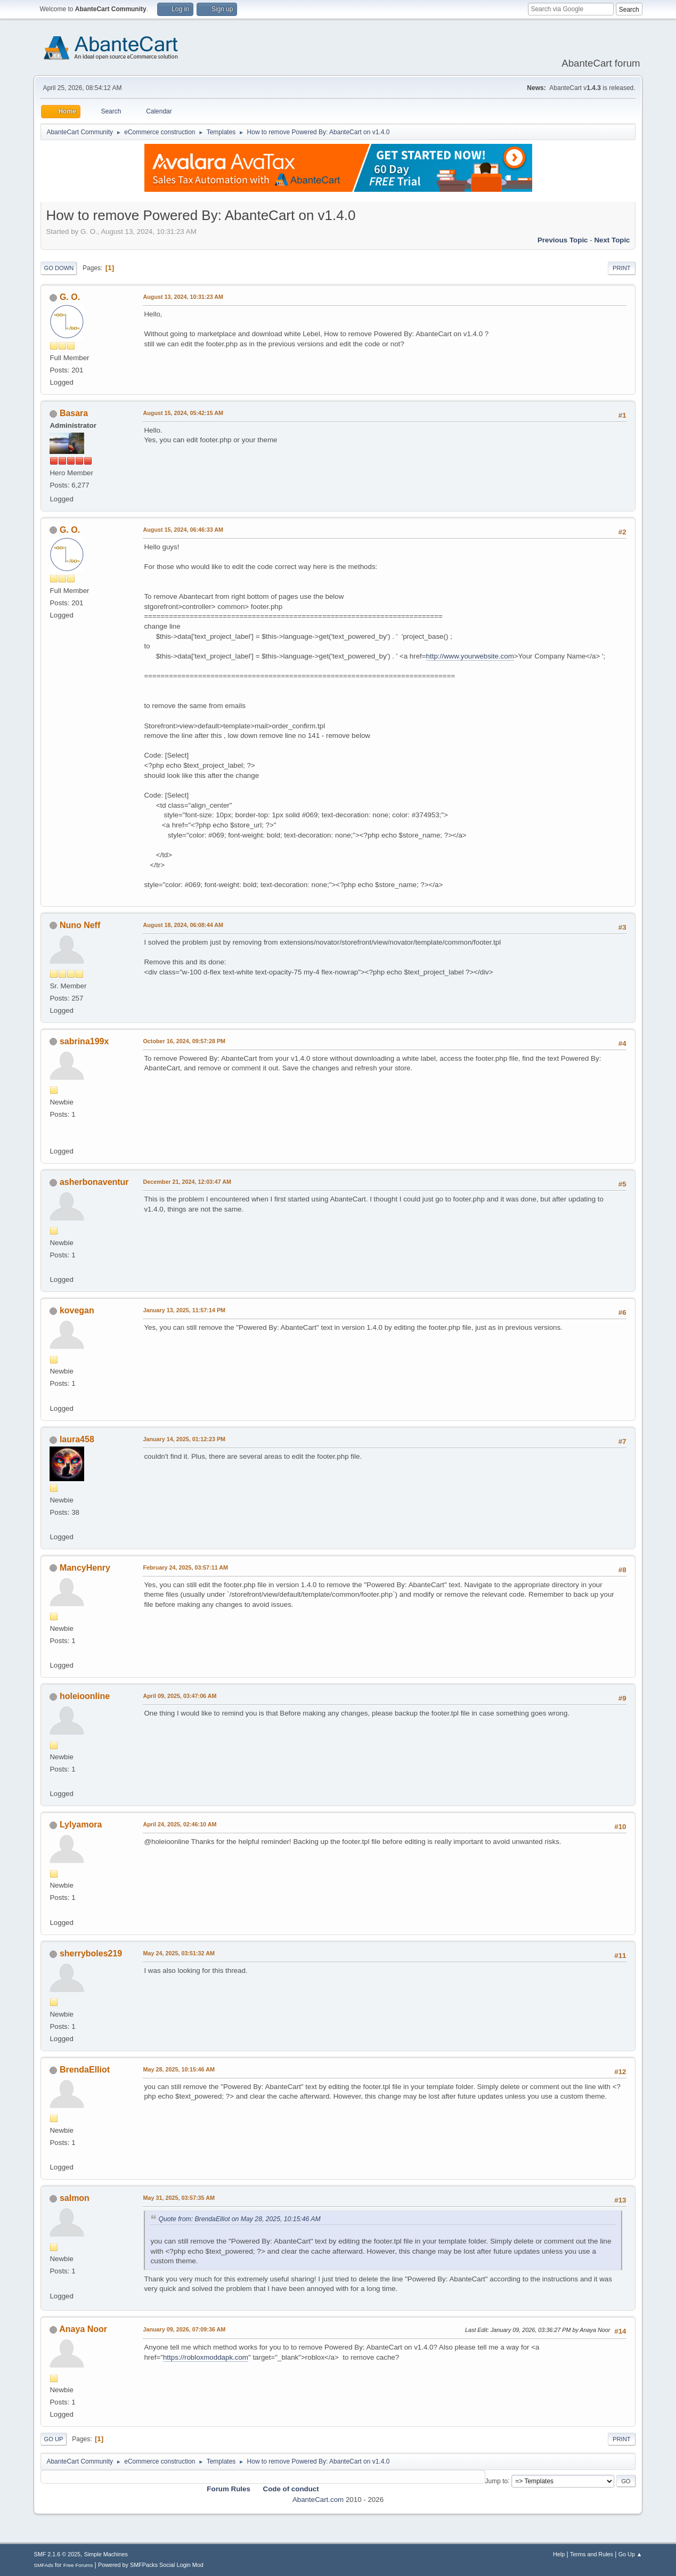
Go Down (59, 268)
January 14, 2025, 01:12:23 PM (184, 1439)
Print (622, 268)
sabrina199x (84, 1041)
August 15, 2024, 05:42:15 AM (183, 413)
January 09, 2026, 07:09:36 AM (184, 2329)
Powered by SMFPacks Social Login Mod (150, 2565)
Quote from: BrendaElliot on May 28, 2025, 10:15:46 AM (239, 2219)
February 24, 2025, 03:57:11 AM (185, 1567)
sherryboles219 (91, 1953)
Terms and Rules (591, 2554)
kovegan (77, 1310)
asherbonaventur (94, 1182)
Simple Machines (106, 2554)
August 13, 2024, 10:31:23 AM (183, 297)
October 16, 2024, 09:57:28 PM (184, 1041)
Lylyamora (81, 1824)
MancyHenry (85, 1567)
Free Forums (78, 2565)
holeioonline (85, 1696)
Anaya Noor (83, 2329)
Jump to (496, 2480)
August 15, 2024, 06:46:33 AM (183, 529)
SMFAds (43, 2565)
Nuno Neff (80, 925)
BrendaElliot (85, 2069)
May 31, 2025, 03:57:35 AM (178, 2198)
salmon (74, 2198)
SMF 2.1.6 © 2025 (57, 2554)
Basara (74, 413)
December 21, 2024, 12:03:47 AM (187, 1182)
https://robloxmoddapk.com (205, 2357)
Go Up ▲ (630, 2554)
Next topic (612, 240)
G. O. (70, 297)
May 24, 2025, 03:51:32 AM (178, 1953)
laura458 (77, 1439)
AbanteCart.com (318, 2500)
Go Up (53, 2439)
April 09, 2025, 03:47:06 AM (179, 1696)
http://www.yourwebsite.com (470, 656)
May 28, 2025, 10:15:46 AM (178, 2069)
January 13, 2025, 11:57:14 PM (184, 1310)
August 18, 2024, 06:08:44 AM (183, 925)
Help (559, 2554)
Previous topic (562, 240)
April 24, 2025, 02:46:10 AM (179, 1824)
